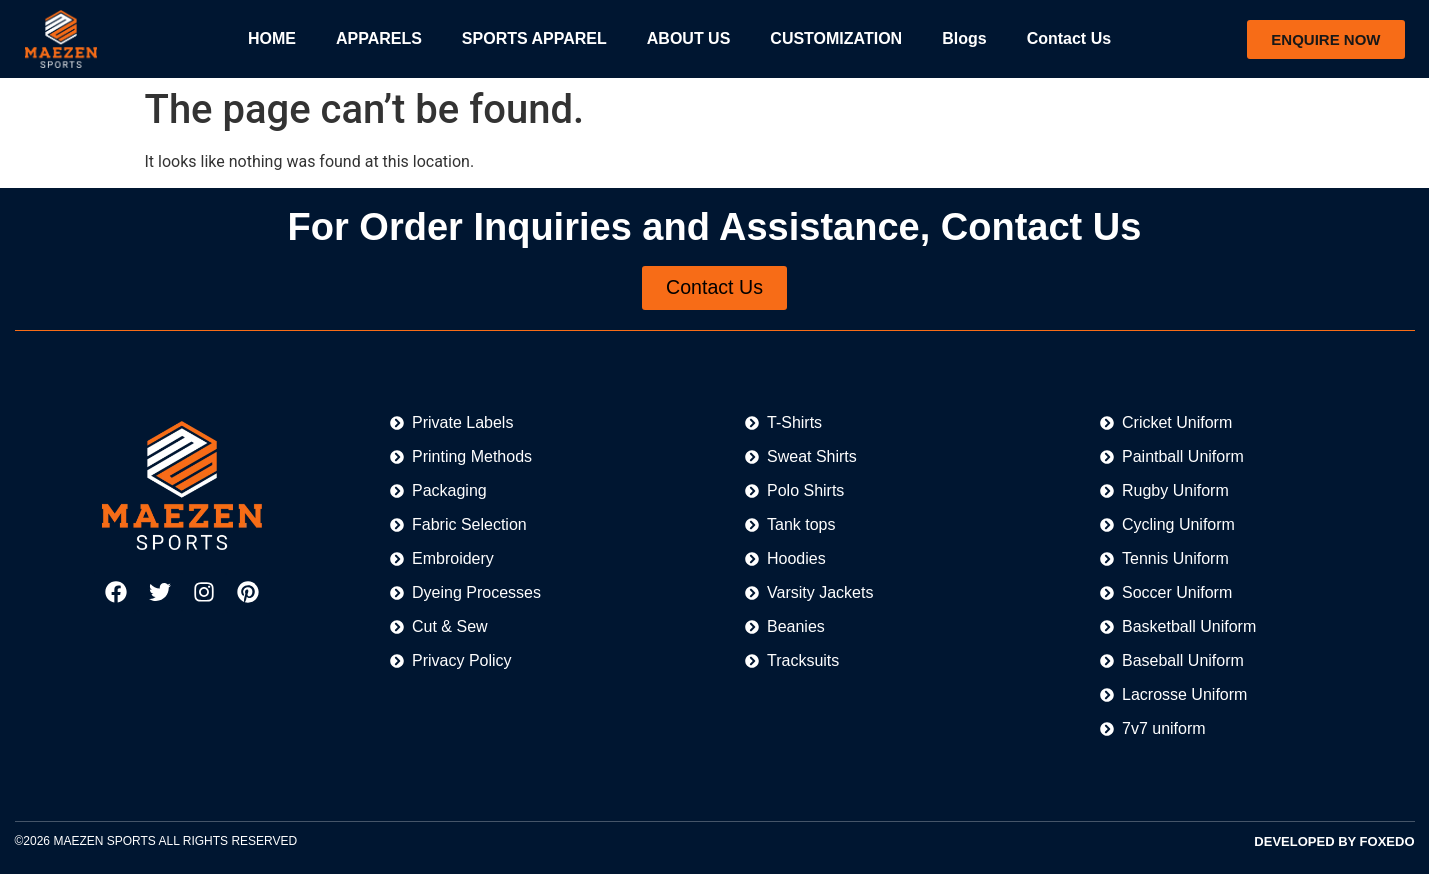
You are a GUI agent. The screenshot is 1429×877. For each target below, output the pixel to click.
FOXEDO (1387, 843)
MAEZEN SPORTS (104, 843)
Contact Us (1069, 38)
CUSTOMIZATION (836, 38)
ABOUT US (689, 38)
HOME (272, 38)
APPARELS (379, 38)
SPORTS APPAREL (534, 38)
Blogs (964, 38)
